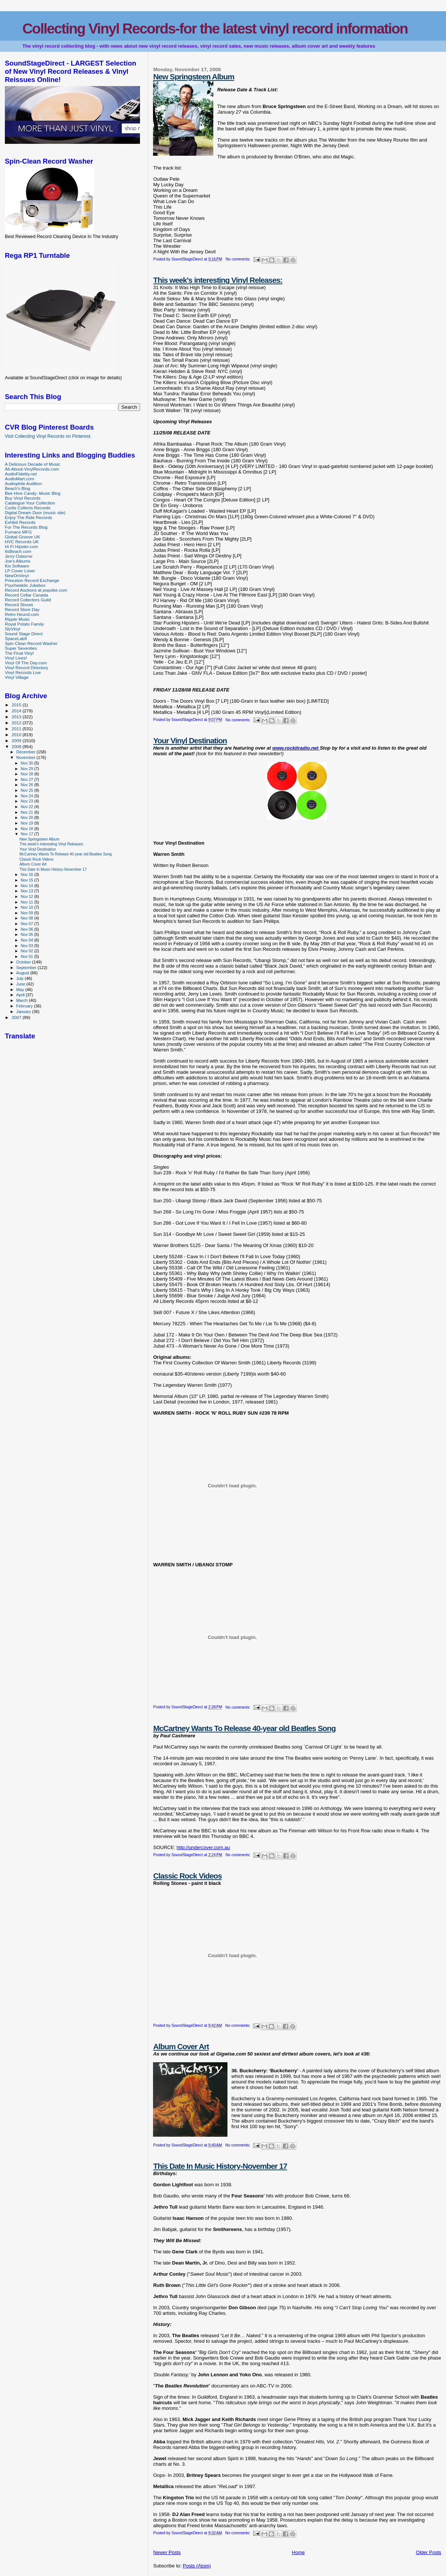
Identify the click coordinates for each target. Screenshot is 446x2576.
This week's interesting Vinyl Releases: (217, 280)
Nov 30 (27, 763)
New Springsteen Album (193, 76)
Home (298, 2552)
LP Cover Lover (20, 570)
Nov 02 (27, 951)
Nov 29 (27, 768)
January (24, 1011)
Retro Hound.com (22, 614)
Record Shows (19, 604)
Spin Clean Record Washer (31, 643)
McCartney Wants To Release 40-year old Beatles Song (244, 1728)
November (26, 757)
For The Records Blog (26, 527)
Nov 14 (27, 885)
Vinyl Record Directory (26, 667)
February (25, 1006)
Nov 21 (27, 812)
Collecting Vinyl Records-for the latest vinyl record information (215, 28)
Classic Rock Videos (187, 1875)
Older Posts (428, 2552)
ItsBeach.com (18, 551)
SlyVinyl (12, 628)
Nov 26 (27, 784)
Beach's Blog (17, 488)
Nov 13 (27, 891)
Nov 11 (27, 902)
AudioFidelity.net (21, 473)
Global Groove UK (22, 536)
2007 (17, 1017)
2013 (17, 716)
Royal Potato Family (24, 623)
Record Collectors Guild (28, 599)
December (26, 752)
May (20, 989)
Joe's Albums (18, 560)
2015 (17, 704)
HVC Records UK (22, 541)
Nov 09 (27, 913)
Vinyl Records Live (23, 672)
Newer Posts (167, 2552)
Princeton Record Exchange (32, 580)
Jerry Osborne (18, 556)
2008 (17, 746)
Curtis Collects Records (27, 507)
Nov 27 (27, 779)
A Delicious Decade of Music (32, 464)
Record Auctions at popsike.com (36, 590)
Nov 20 (27, 817)
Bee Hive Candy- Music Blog (32, 493)
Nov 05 (27, 934)
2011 (17, 728)
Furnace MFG (18, 531)
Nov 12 (27, 896)
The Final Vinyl (19, 653)
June (21, 984)
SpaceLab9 (16, 638)
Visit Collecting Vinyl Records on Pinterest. (48, 436)
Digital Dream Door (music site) (35, 512)
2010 (17, 734)
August (23, 973)
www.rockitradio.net (296, 748)
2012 (17, 722)
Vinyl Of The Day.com (26, 662)
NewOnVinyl (17, 575)
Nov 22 (27, 806)
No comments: (239, 259)
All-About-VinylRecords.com (32, 468)
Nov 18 (27, 828)
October (24, 962)
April (21, 995)
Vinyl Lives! (16, 657)
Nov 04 (27, 940)
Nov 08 (27, 918)
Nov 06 (27, 929)
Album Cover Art (180, 2046)
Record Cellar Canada (26, 594)
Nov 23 (27, 801)
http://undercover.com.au (203, 1847)
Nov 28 (27, 774)
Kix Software (17, 565)
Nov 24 (27, 796)
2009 (17, 740)
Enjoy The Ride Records (28, 517)
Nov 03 (27, 945)
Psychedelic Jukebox (25, 585)
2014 (17, 710)
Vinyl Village (16, 677)
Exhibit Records (20, 522)
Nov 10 (27, 907)
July (20, 978)
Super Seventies (21, 648)
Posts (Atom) (197, 2566)
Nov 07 (27, 923)
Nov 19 (27, 823)
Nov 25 (27, 790)
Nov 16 (27, 874)
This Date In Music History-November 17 (220, 2166)
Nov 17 (27, 834)
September (27, 967)
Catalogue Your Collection (30, 502)
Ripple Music (17, 619)
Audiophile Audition (23, 483)
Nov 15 (27, 880)
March (22, 1000)
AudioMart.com (19, 478)
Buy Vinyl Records (23, 498)
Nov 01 (27, 956)
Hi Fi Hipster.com (21, 546)
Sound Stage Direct (24, 633)
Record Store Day (22, 609)
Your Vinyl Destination (190, 740)
